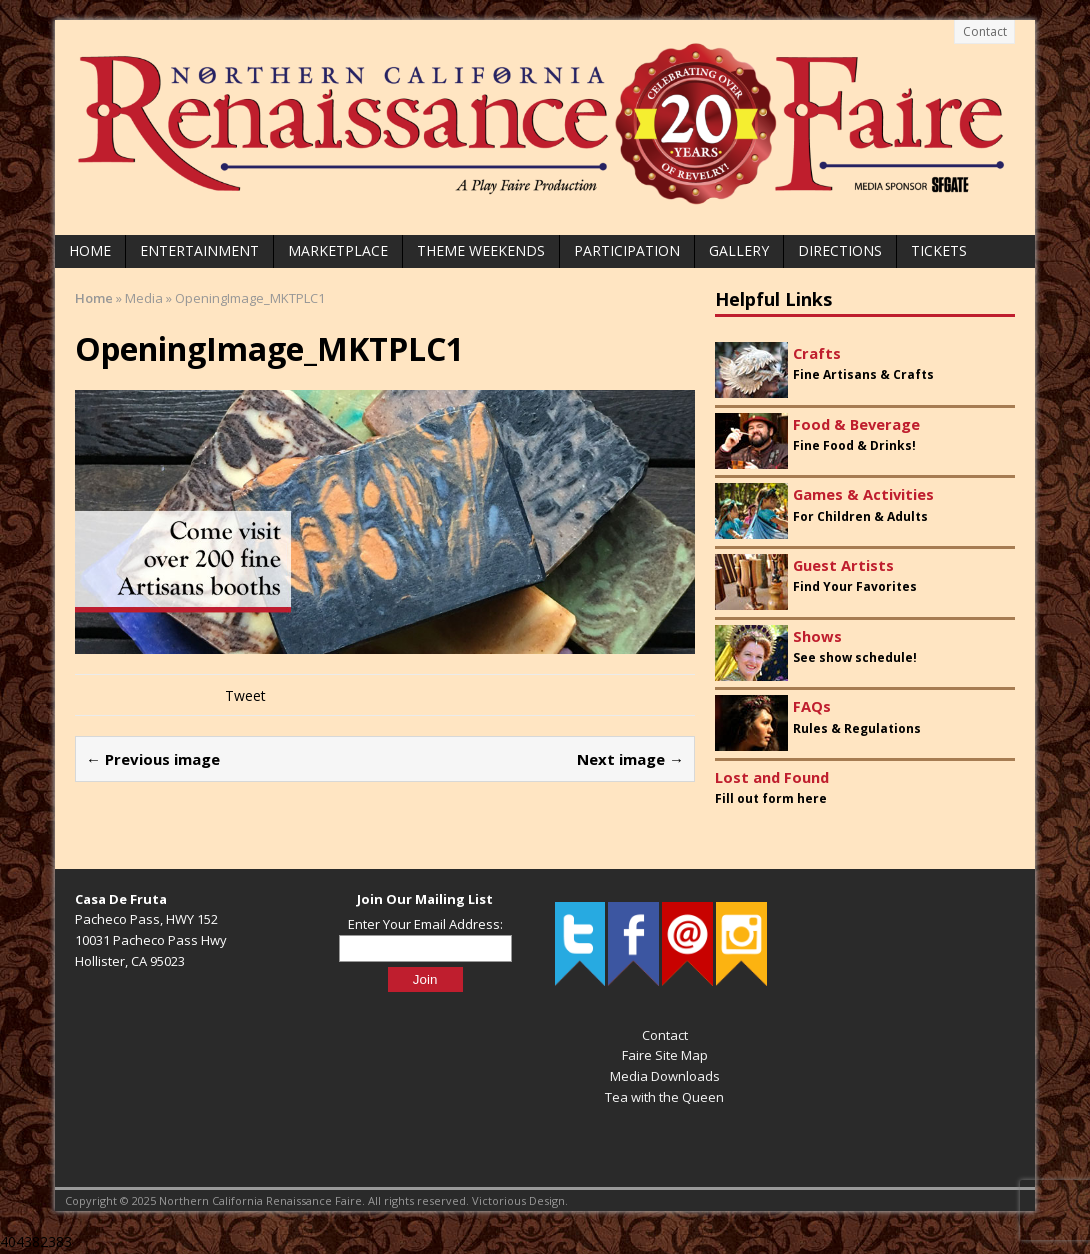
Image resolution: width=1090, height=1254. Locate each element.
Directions (840, 250)
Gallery (739, 250)
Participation (627, 250)
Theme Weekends (481, 250)
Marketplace (338, 250)
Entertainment (199, 250)
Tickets (939, 250)
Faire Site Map (665, 1055)
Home (90, 250)
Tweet (245, 695)
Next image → (630, 759)
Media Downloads (665, 1076)
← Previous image (153, 759)
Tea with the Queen (664, 1097)
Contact (985, 31)
